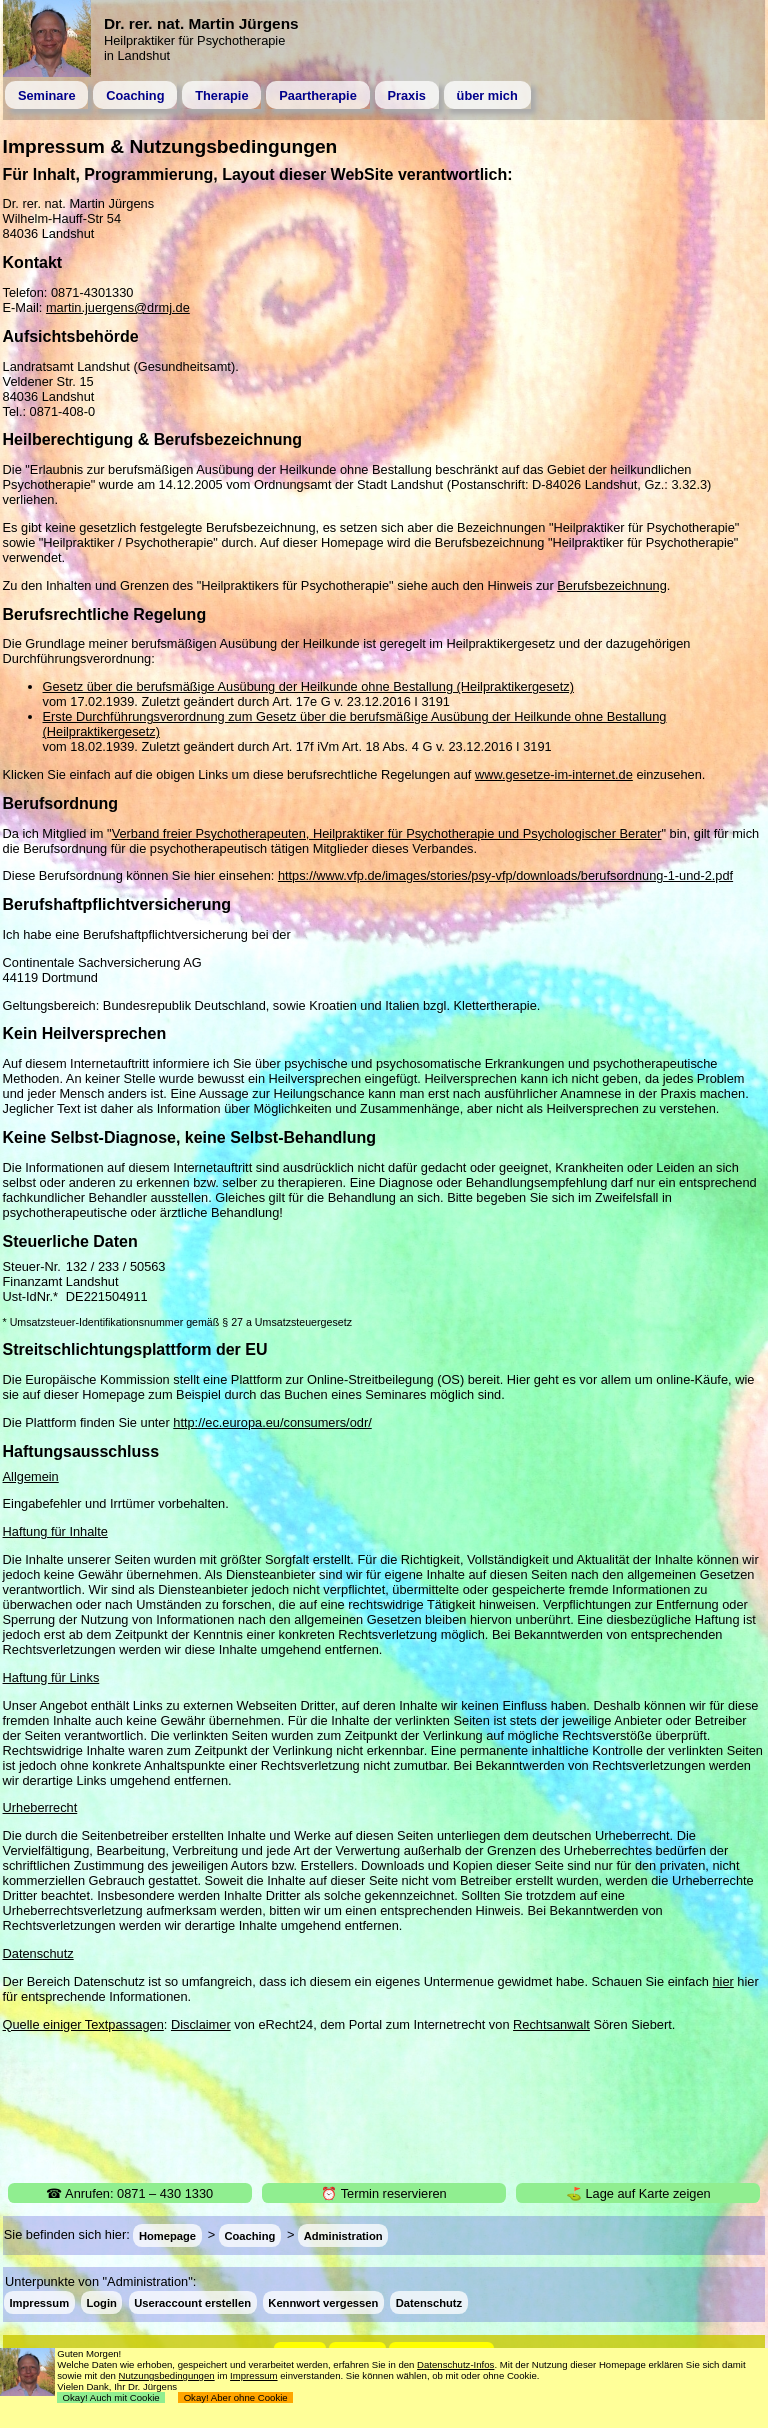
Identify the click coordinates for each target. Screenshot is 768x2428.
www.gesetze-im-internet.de (554, 774)
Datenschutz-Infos (455, 2364)
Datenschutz (429, 2303)
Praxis (406, 95)
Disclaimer (201, 2024)
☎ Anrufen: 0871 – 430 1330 (129, 2193)
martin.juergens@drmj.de (118, 307)
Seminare (47, 95)
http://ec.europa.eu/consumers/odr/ (272, 1422)
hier (722, 1981)
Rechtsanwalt (551, 2024)
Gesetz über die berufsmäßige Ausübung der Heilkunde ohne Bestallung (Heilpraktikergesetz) (308, 686)
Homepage (167, 2235)
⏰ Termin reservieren (383, 2193)
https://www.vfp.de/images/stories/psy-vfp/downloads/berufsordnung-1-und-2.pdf (505, 875)
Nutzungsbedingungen (167, 2375)
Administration (343, 2235)
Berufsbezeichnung (612, 585)
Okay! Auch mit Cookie (111, 2397)
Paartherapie (318, 95)
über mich (487, 95)
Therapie (221, 95)
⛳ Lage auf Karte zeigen (638, 2193)
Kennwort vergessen (323, 2303)
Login (101, 2303)
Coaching (135, 95)
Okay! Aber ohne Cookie (235, 2397)
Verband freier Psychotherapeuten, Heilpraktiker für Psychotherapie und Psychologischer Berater (387, 833)
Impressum (39, 2303)
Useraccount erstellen (192, 2303)
